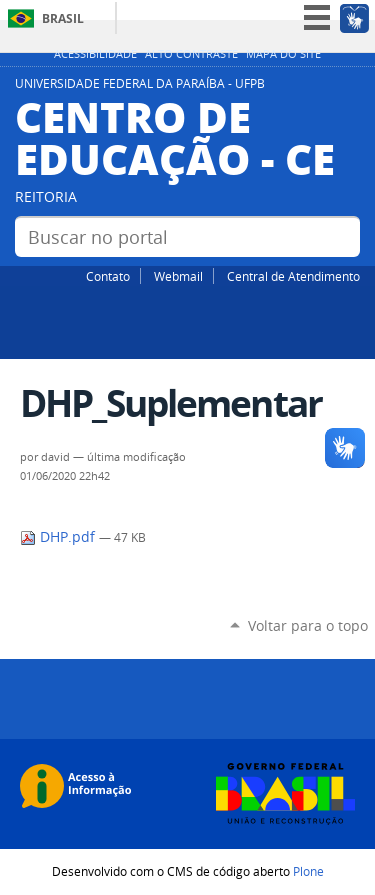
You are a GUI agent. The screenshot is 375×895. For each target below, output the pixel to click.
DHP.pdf (59, 537)
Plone (308, 871)
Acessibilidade (95, 54)
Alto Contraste (191, 54)
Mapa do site (283, 54)
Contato (108, 276)
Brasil (63, 18)
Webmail (178, 276)
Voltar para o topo (308, 625)
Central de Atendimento (293, 276)
